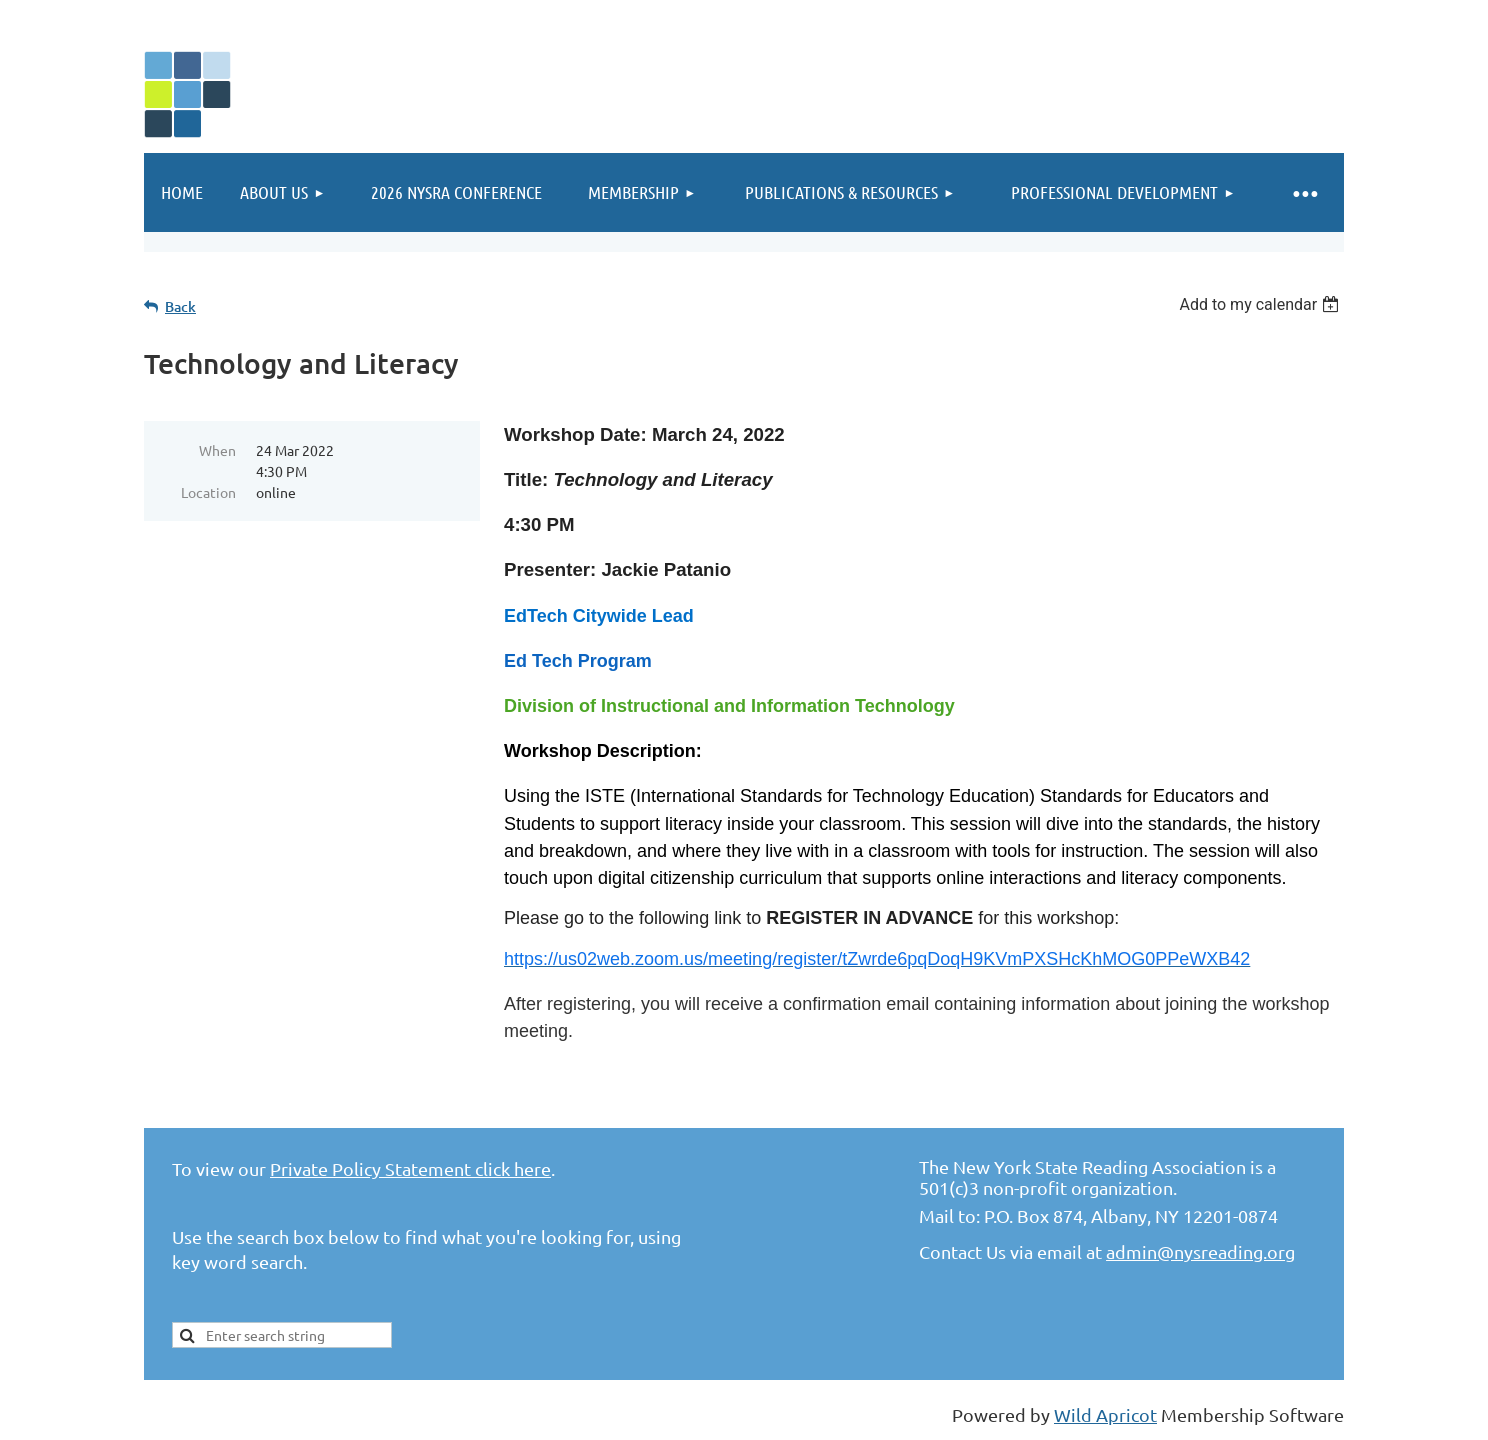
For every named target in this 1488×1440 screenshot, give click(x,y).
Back (180, 306)
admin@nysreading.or (1195, 1251)
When (217, 450)
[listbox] (1261, 304)
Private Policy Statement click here (410, 1168)
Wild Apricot (1105, 1414)
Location (208, 492)
